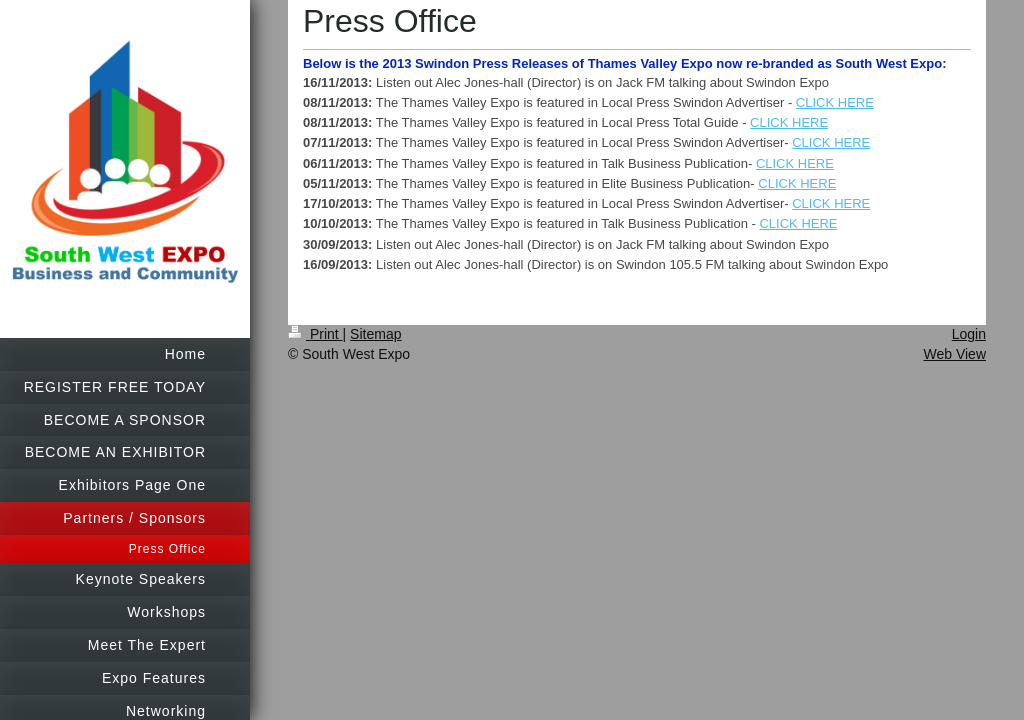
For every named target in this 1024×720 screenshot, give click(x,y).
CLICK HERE (835, 102)
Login (969, 334)
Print (315, 334)
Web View (954, 354)
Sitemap (375, 334)
